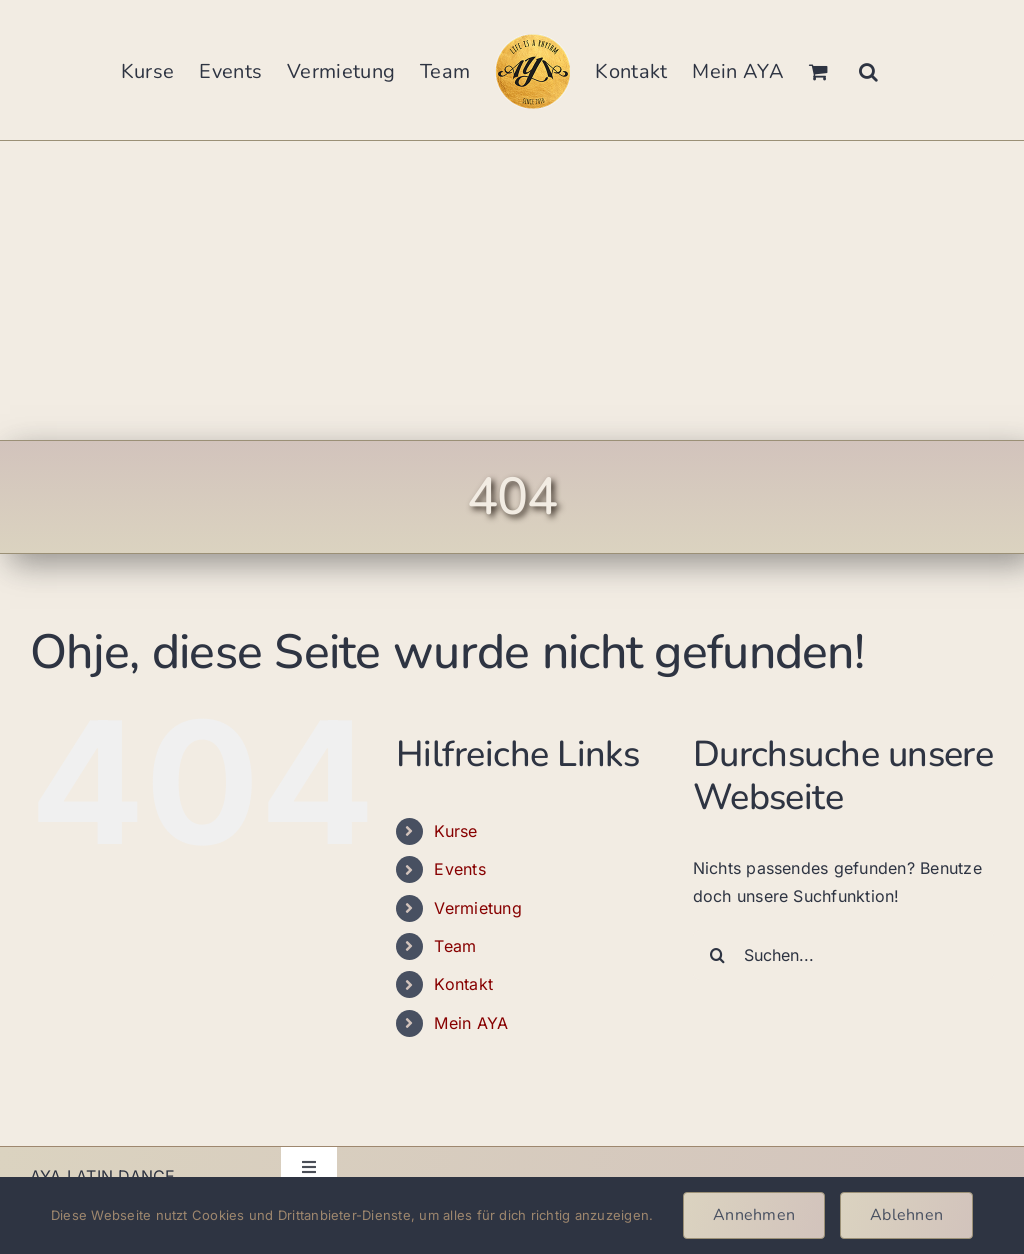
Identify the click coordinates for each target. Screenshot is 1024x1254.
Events (459, 869)
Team (455, 946)
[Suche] (718, 955)
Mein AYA (471, 1023)
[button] (868, 70)
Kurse (455, 831)
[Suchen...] (843, 955)
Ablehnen (906, 1215)
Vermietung (477, 908)
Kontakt (463, 984)
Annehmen (754, 1215)
